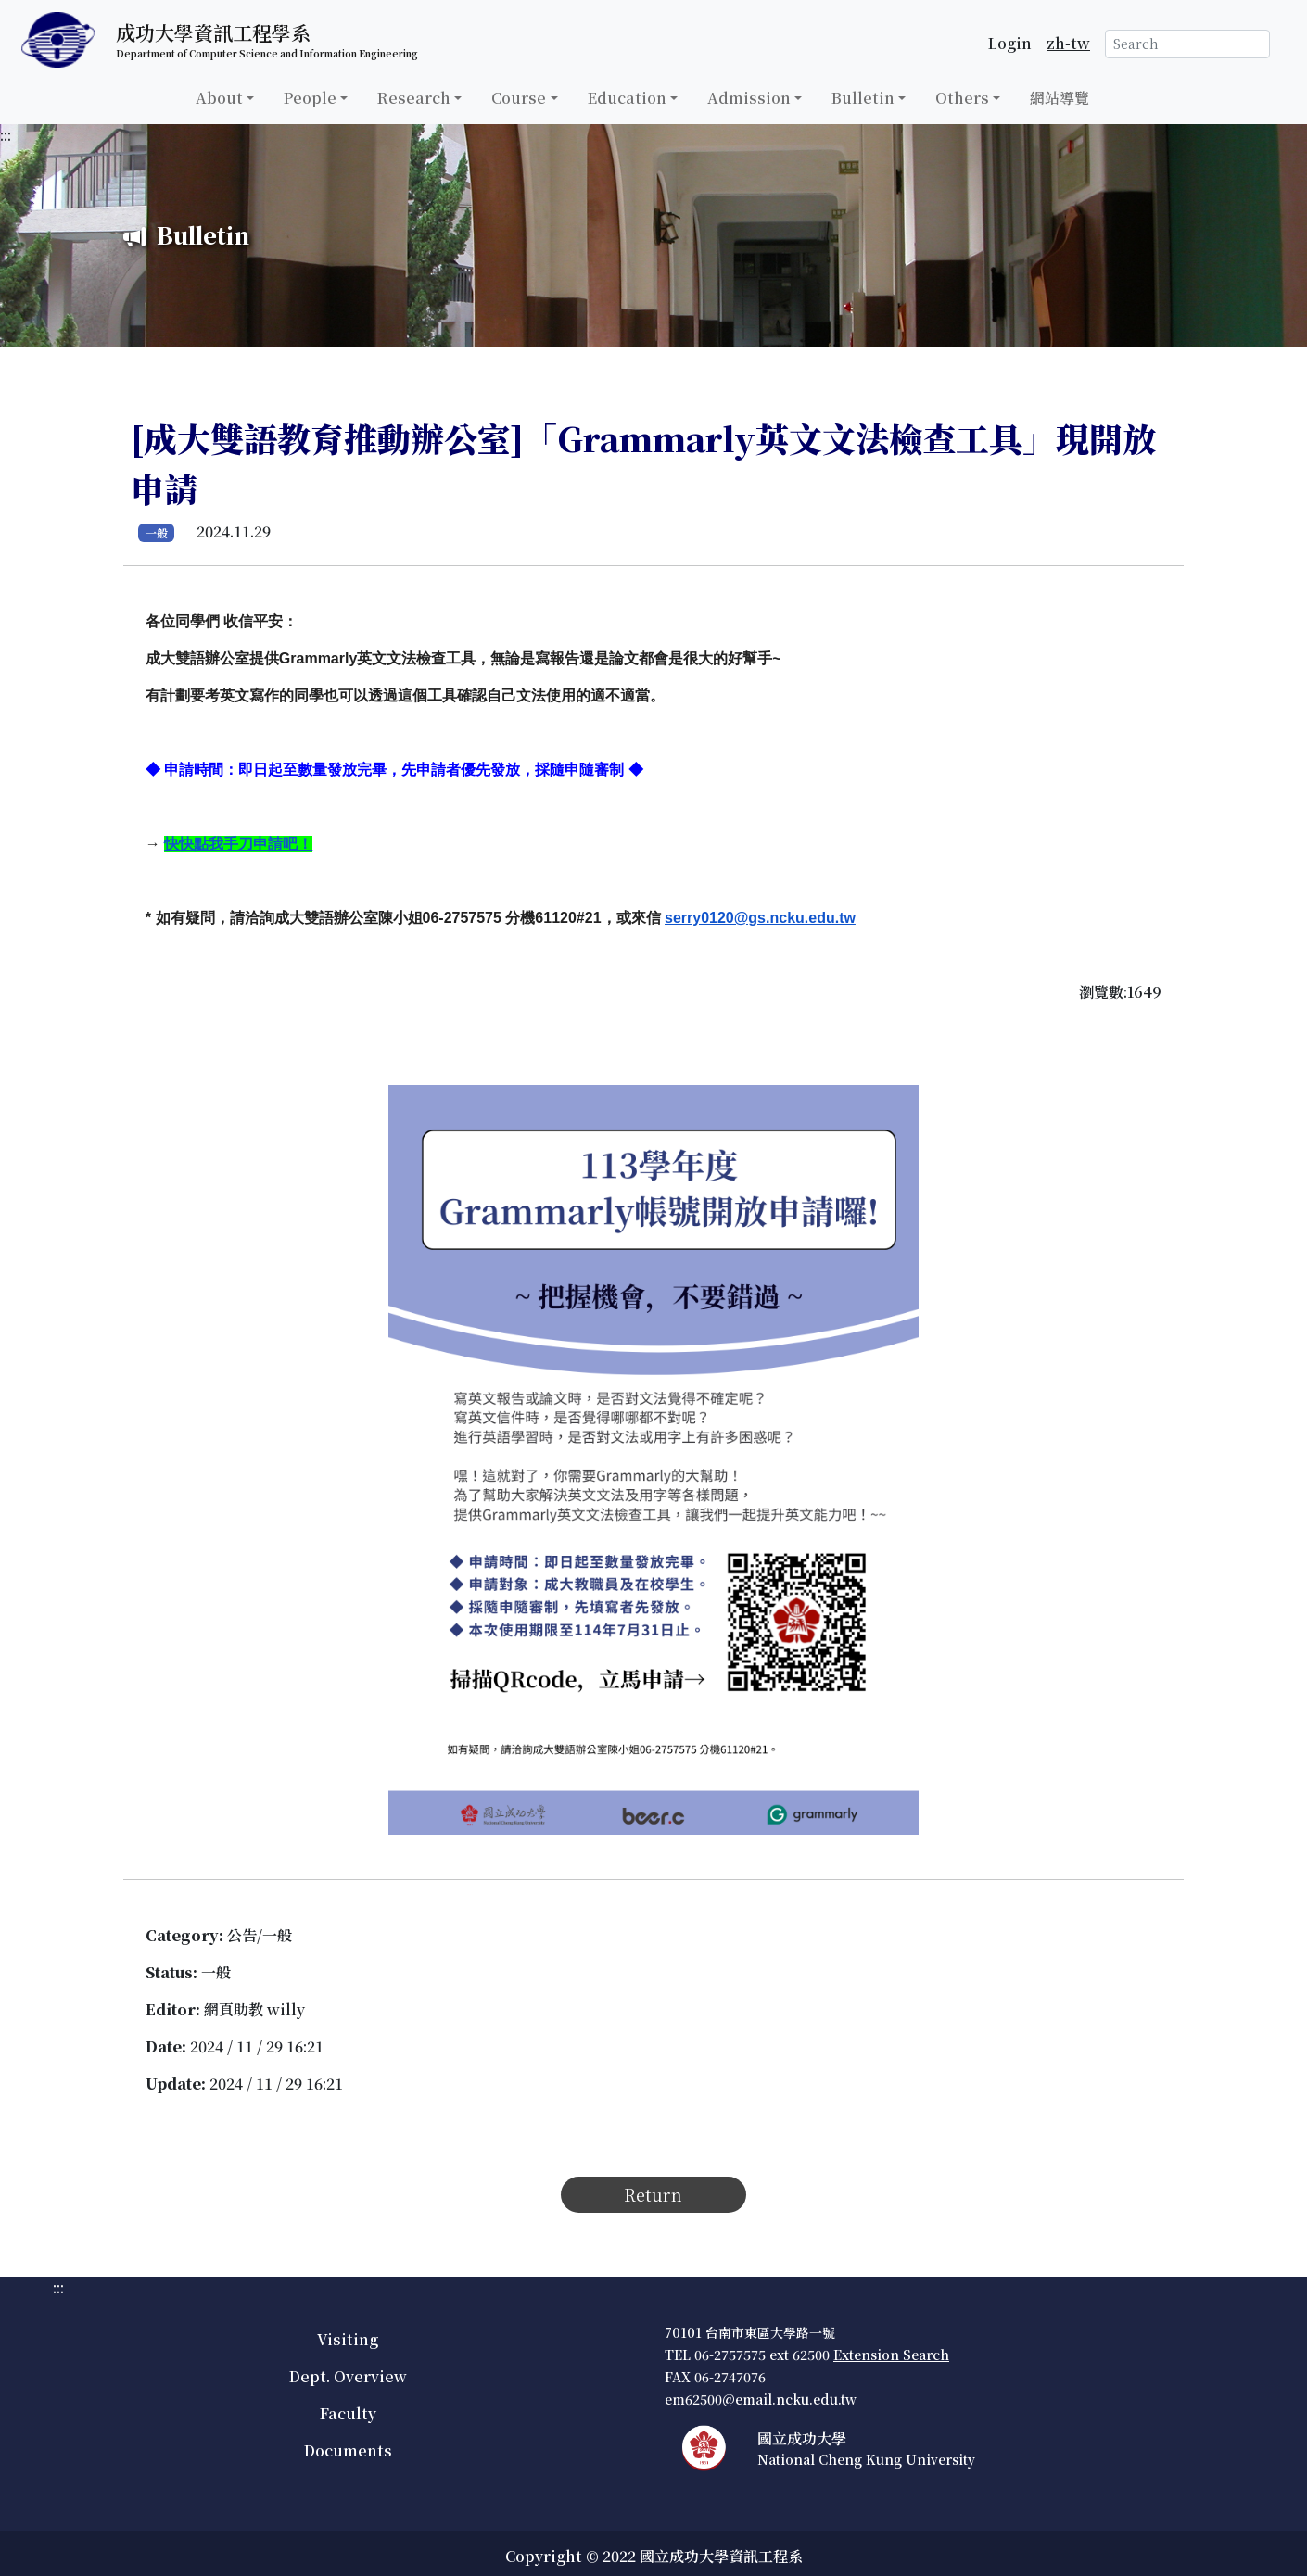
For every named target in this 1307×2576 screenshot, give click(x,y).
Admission (749, 97)
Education (627, 97)
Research (413, 97)
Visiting (347, 2339)
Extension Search (891, 2354)
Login (1010, 43)
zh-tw (1068, 43)
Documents (348, 2450)
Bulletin (863, 97)
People (310, 97)
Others (962, 97)
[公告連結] (238, 844)
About (219, 97)
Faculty (348, 2413)
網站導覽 (1059, 97)
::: (5, 134)
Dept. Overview (348, 2376)
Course (518, 97)
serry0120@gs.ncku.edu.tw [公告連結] (760, 918)
